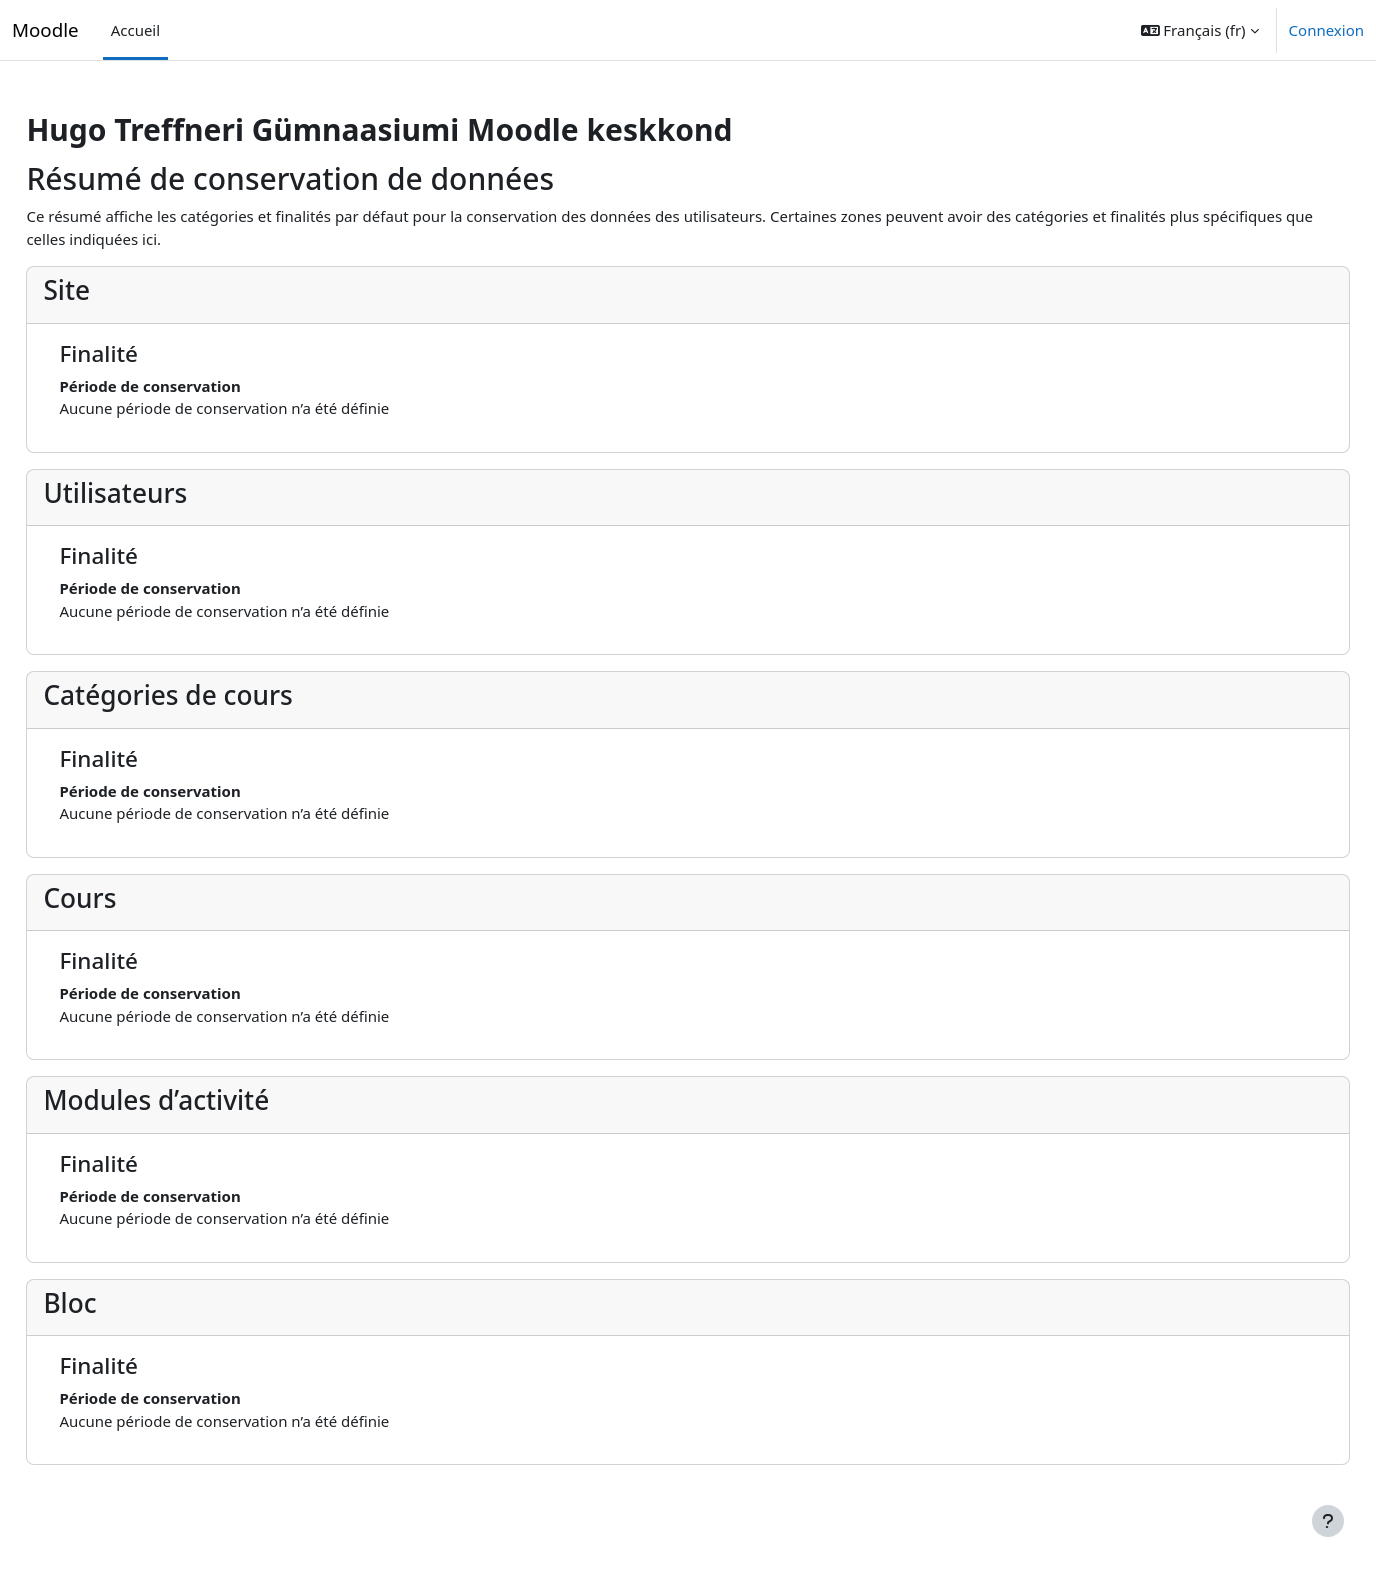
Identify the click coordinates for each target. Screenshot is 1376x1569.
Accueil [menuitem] (135, 30)
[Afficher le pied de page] (1328, 1521)
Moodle (45, 29)
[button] (1200, 30)
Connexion (1326, 30)
